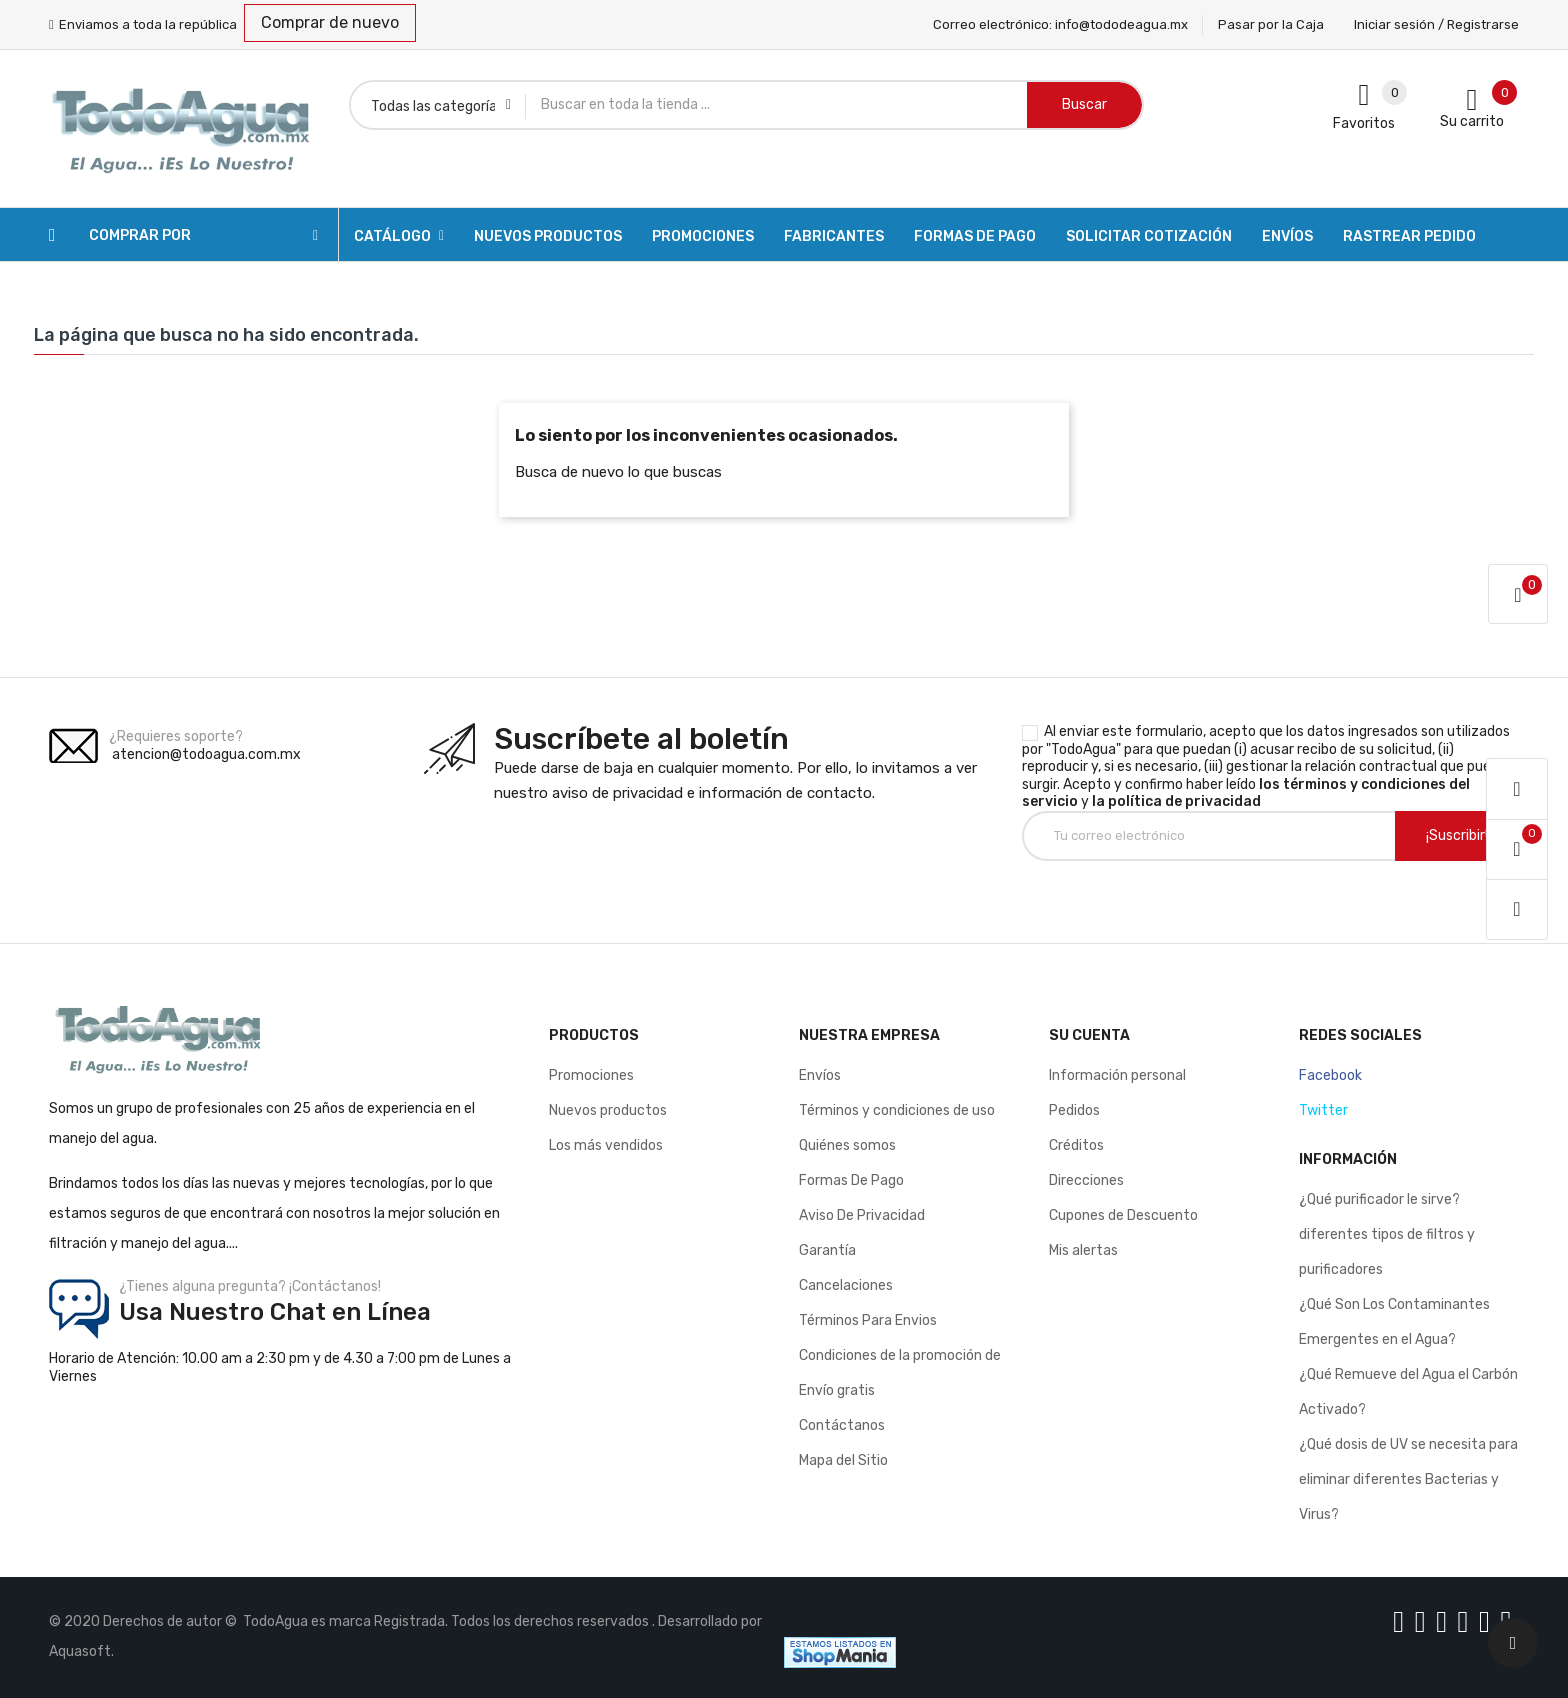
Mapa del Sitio (843, 1460)
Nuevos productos (608, 1110)
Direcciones (1086, 1180)
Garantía (827, 1250)
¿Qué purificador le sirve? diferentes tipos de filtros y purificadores (1387, 1234)
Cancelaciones (846, 1285)
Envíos (820, 1075)
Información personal (1117, 1075)
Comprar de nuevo (330, 22)
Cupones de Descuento (1123, 1215)
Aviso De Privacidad (862, 1215)
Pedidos (1074, 1110)
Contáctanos (842, 1425)
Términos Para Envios (868, 1320)
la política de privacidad (1176, 801)
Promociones (591, 1075)
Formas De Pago (851, 1180)
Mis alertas (1083, 1250)
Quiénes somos (847, 1145)
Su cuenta (1089, 1035)
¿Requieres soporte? (176, 736)
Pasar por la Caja (1271, 24)
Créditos (1076, 1145)
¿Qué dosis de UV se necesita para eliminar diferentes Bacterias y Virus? (1408, 1479)
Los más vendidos (606, 1145)
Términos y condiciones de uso (897, 1110)
